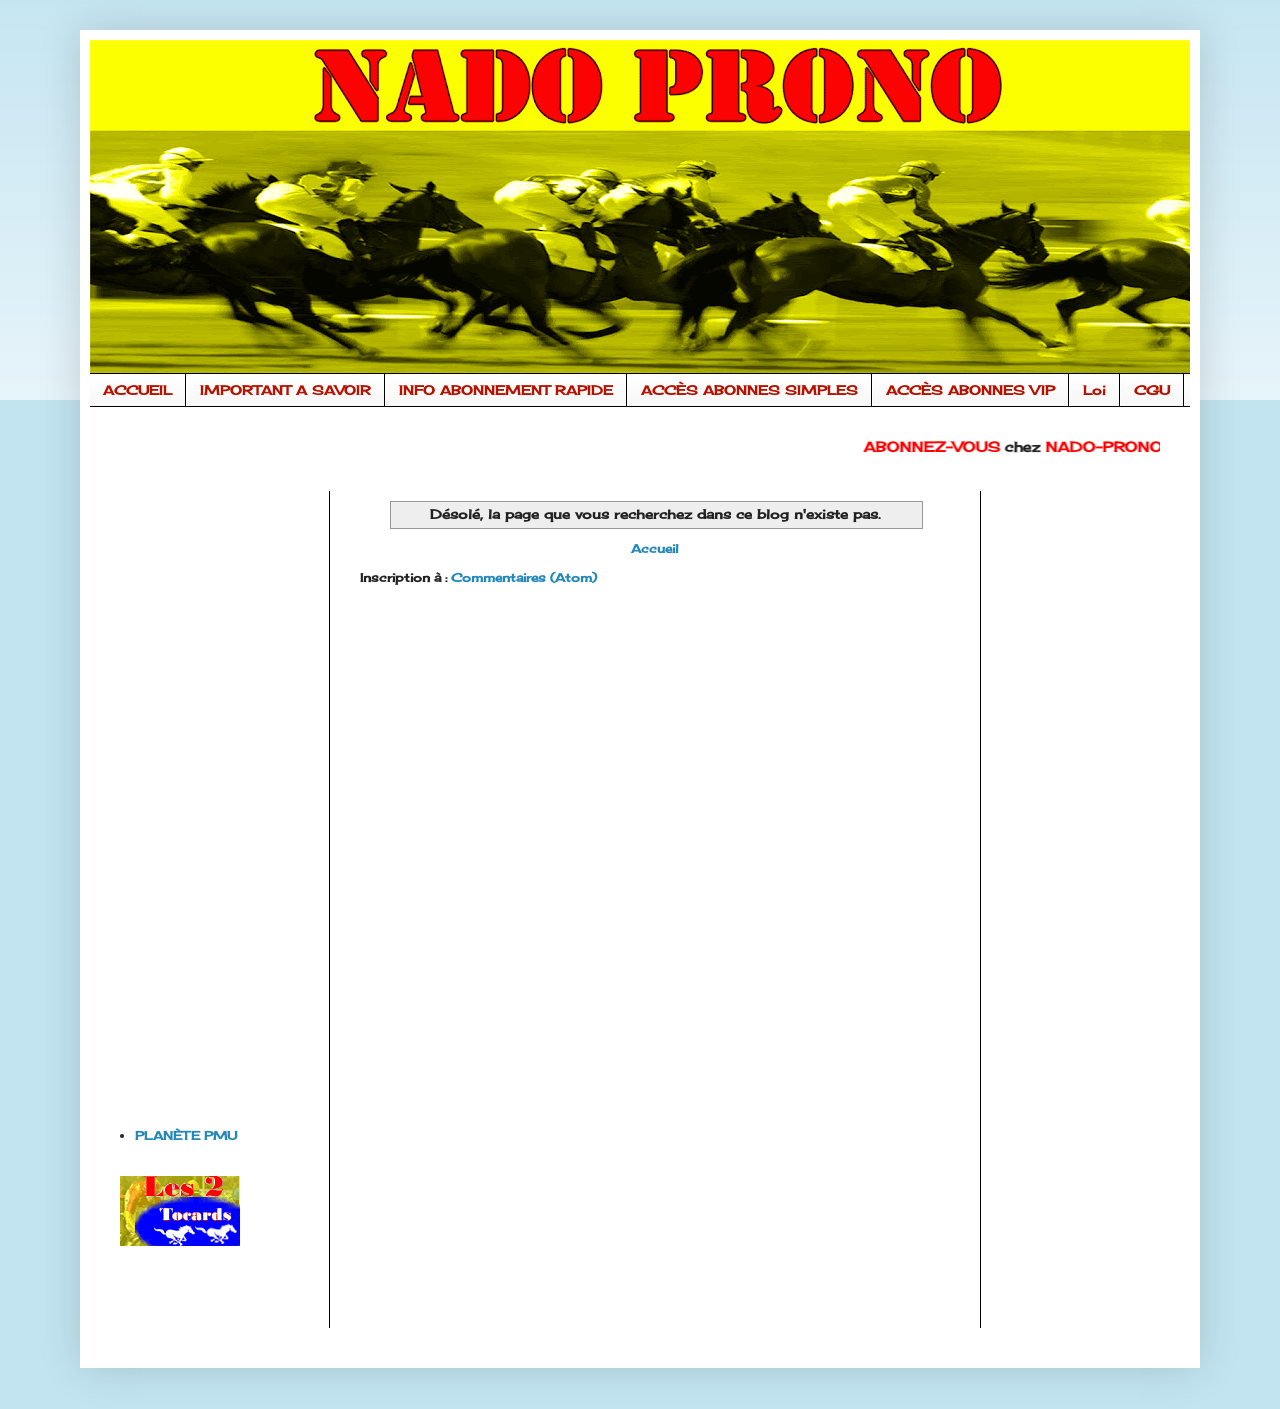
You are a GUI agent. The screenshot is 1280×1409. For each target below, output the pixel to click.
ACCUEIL (137, 390)
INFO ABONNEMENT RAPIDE (506, 390)
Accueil (655, 548)
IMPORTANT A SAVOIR (285, 390)
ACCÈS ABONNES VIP (970, 390)
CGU (1152, 390)
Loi (1094, 390)
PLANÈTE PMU (186, 1135)
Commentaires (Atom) (524, 577)
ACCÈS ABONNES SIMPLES (749, 390)
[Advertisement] (200, 791)
